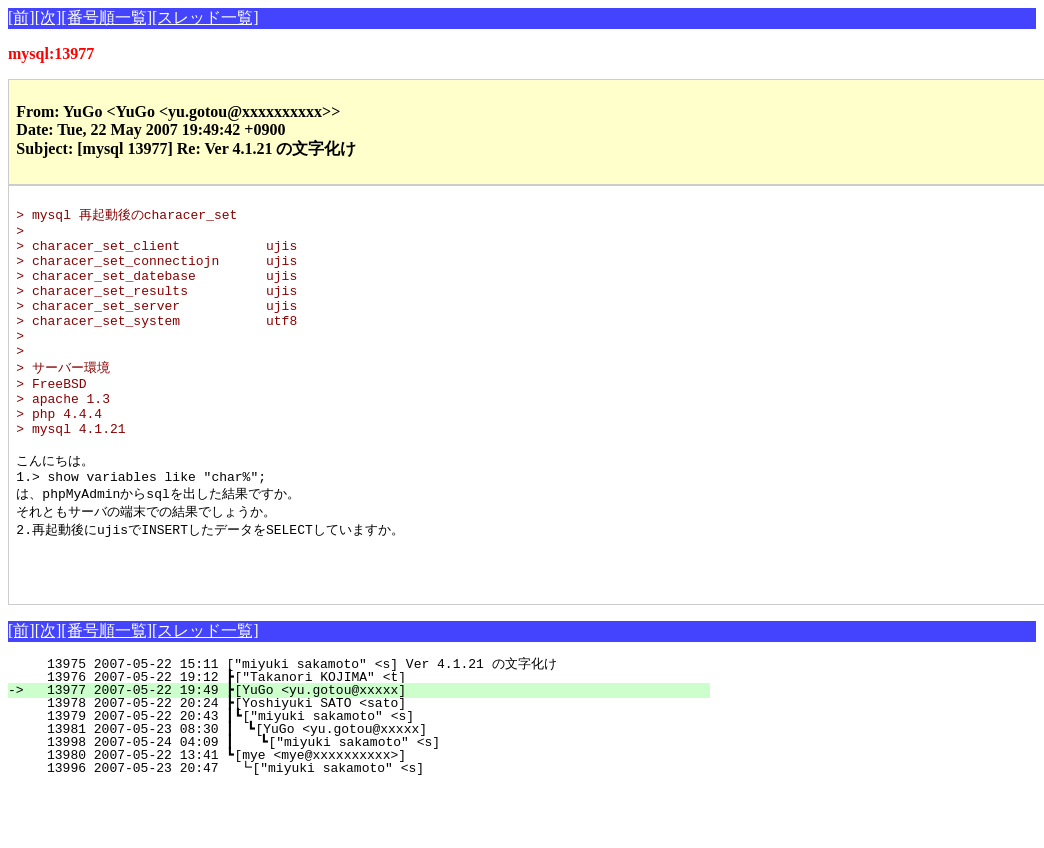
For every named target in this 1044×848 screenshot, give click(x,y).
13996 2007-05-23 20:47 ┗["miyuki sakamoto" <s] (369, 828)
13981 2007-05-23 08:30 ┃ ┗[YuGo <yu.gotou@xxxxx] (365, 789)
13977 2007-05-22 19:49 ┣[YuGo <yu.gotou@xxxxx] (370, 750)
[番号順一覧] (106, 17)
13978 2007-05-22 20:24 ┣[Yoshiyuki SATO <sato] (370, 763)
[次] (48, 17)
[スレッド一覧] (205, 17)
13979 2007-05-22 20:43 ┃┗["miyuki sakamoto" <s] (366, 776)
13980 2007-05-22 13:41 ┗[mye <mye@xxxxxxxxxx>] (370, 815)
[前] (21, 17)
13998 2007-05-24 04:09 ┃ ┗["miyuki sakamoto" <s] (364, 802)
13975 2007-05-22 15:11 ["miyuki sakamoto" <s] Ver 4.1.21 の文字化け (367, 724)
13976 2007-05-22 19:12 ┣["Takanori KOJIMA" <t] (370, 737)
